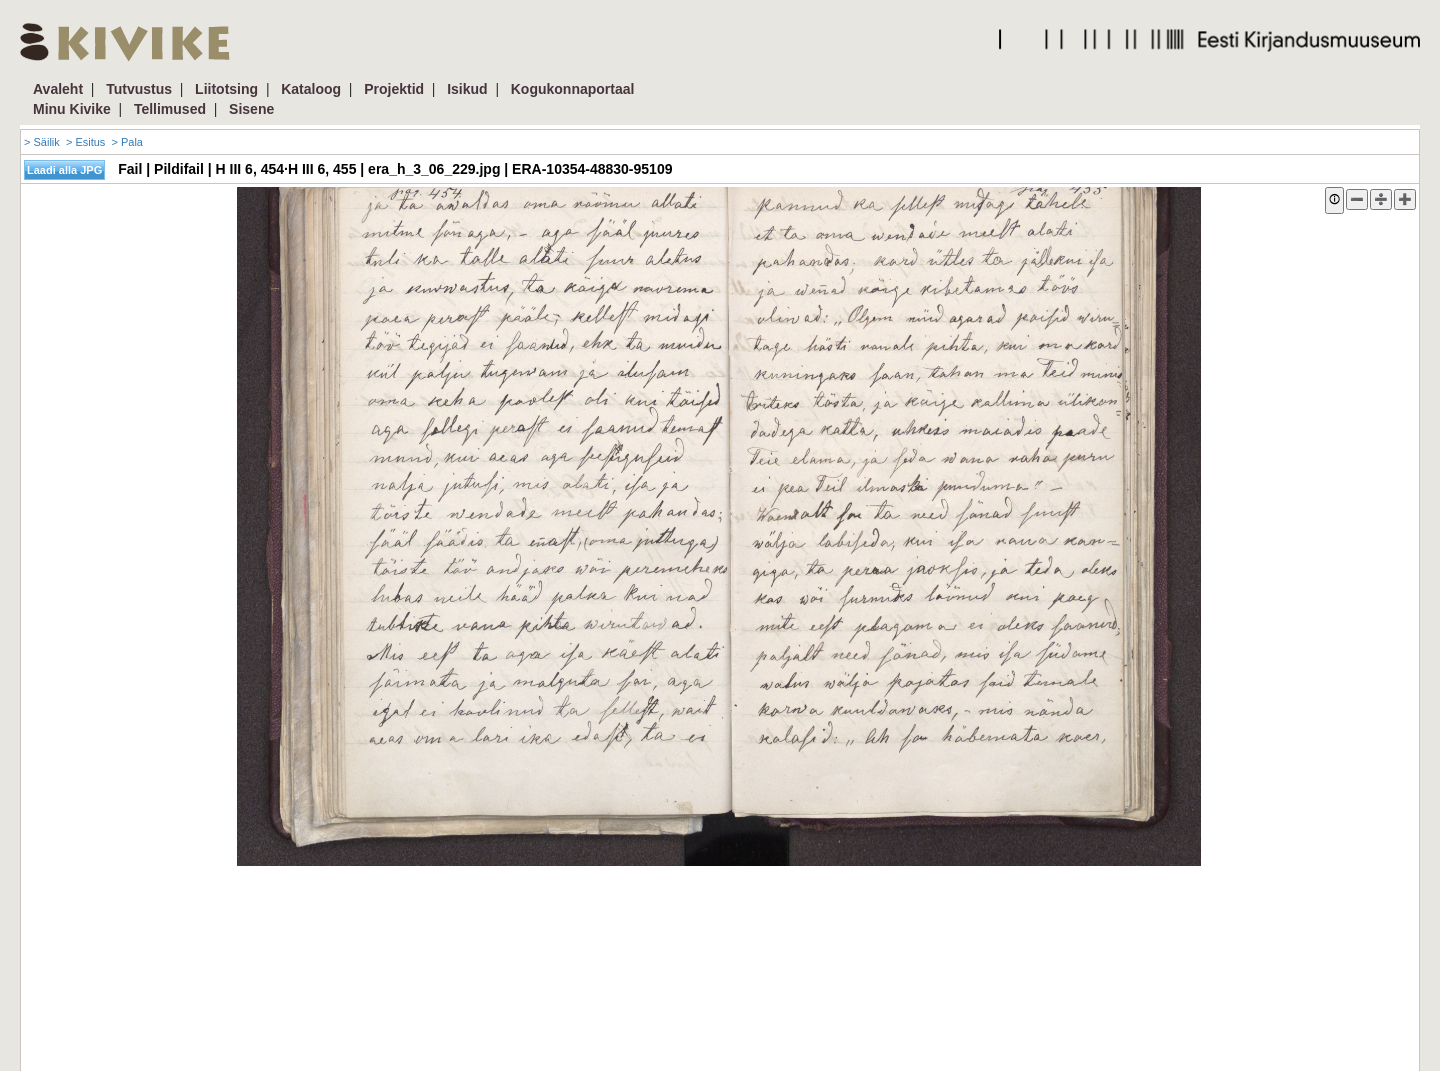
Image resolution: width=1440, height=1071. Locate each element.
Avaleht (58, 89)
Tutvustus (139, 89)
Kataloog (311, 89)
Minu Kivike (72, 109)
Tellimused (170, 109)
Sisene (251, 109)
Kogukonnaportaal (573, 89)
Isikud (467, 89)
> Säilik (42, 142)
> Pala (127, 142)
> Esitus (85, 142)
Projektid (394, 89)
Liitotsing (226, 89)
